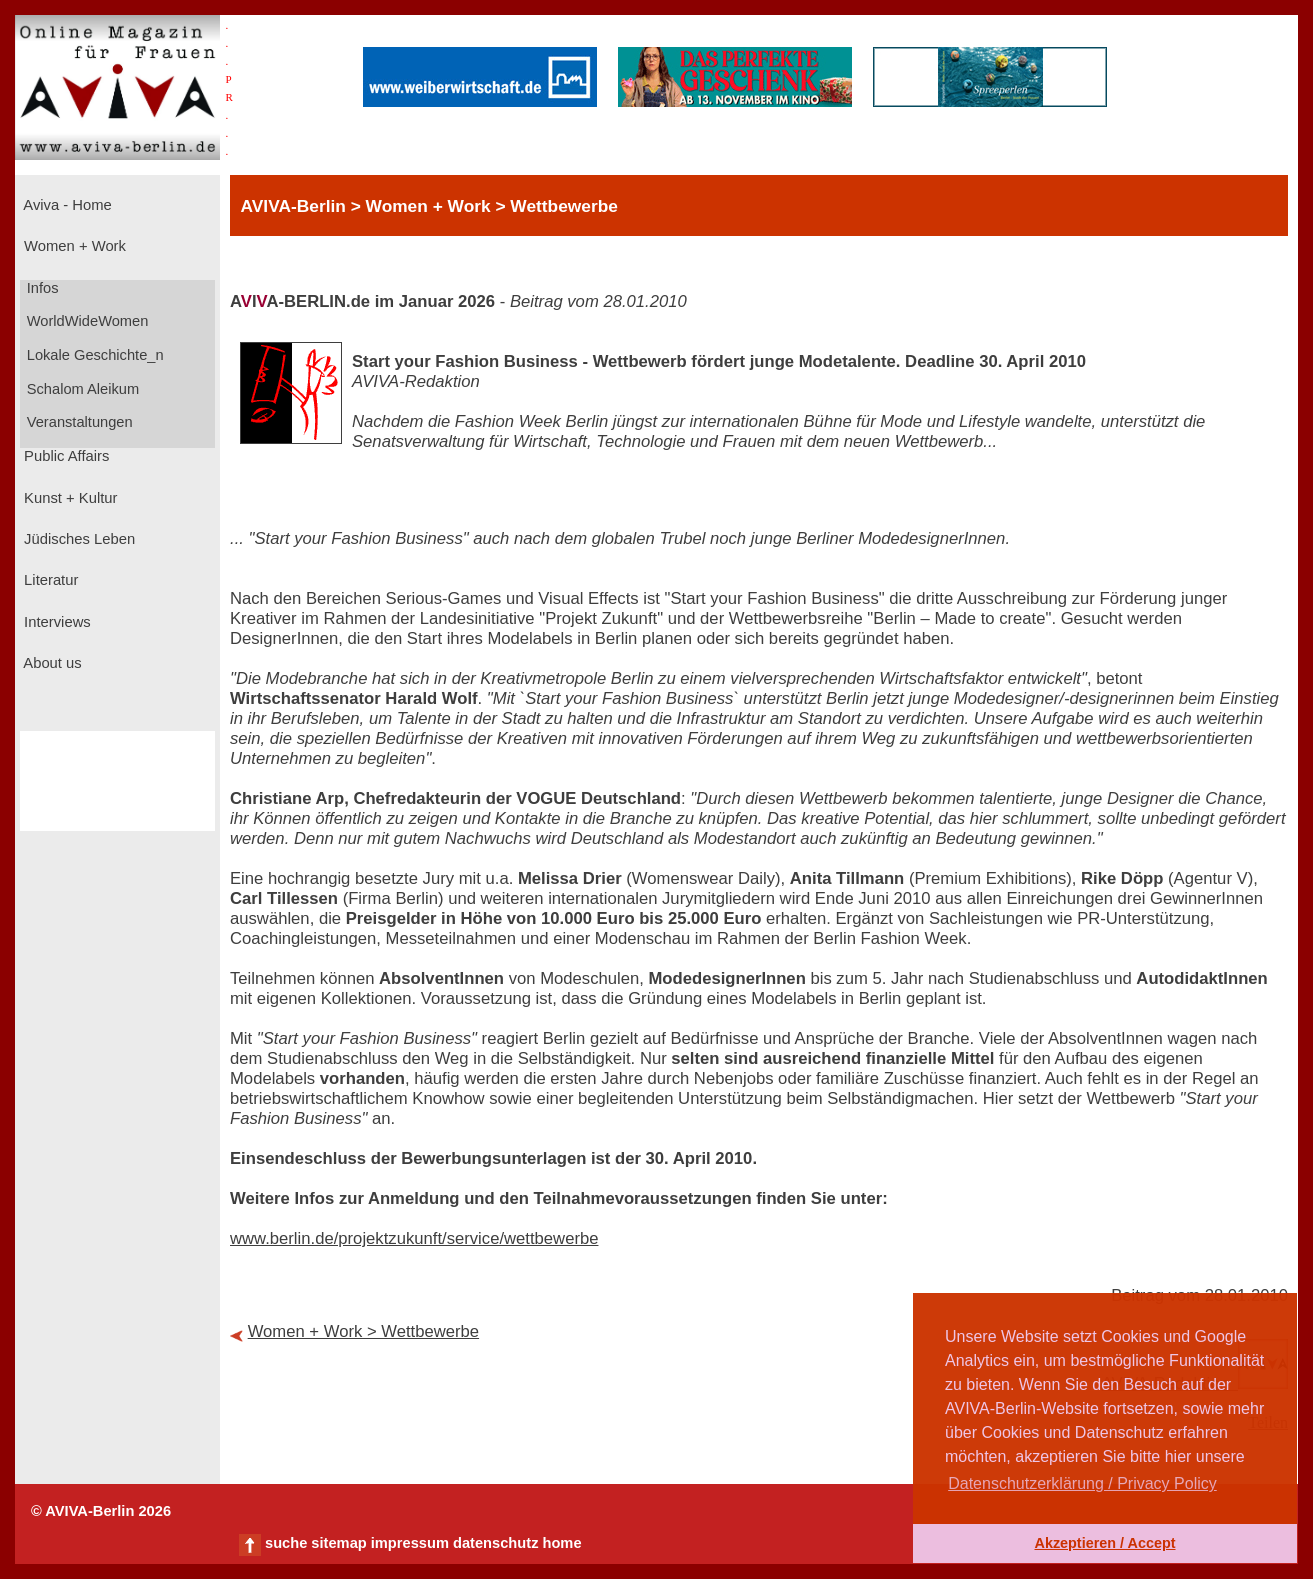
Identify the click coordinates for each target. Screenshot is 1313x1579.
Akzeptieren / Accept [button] (1104, 1543)
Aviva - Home (66, 205)
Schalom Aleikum (81, 389)
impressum (410, 1543)
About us (51, 663)
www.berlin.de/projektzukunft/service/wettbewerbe (414, 1238)
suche (286, 1543)
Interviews (55, 622)
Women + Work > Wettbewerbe (363, 1331)
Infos (41, 288)
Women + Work (73, 246)
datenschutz (496, 1543)
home (561, 1543)
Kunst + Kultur (68, 498)
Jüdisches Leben (77, 539)
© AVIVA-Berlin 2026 (101, 1511)
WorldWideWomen (86, 321)
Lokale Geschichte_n (93, 355)
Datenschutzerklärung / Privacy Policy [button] (1082, 1483)
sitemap (338, 1543)
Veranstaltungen (78, 422)
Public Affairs (64, 456)
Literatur (49, 580)
